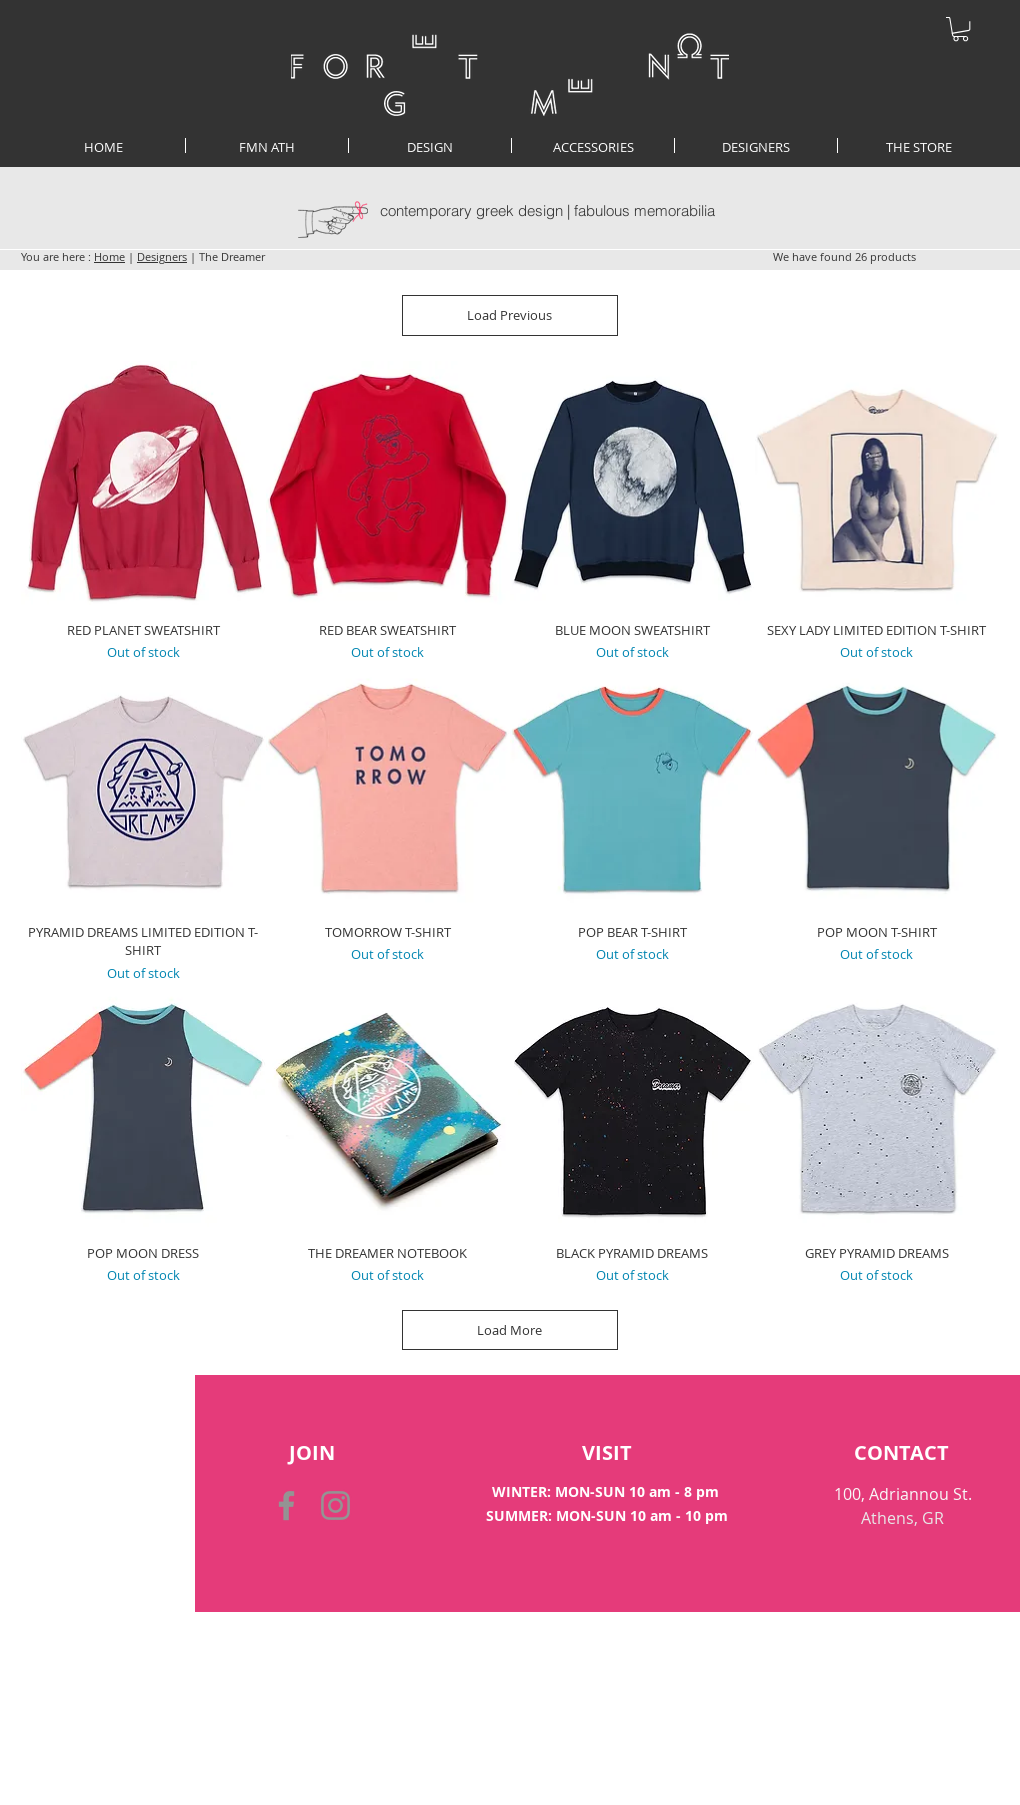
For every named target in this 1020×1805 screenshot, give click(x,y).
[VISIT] (607, 1453)
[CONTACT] (901, 1453)
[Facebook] (286, 1505)
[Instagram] (335, 1505)
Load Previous (510, 315)
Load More (510, 1330)
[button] (960, 29)
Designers (162, 256)
